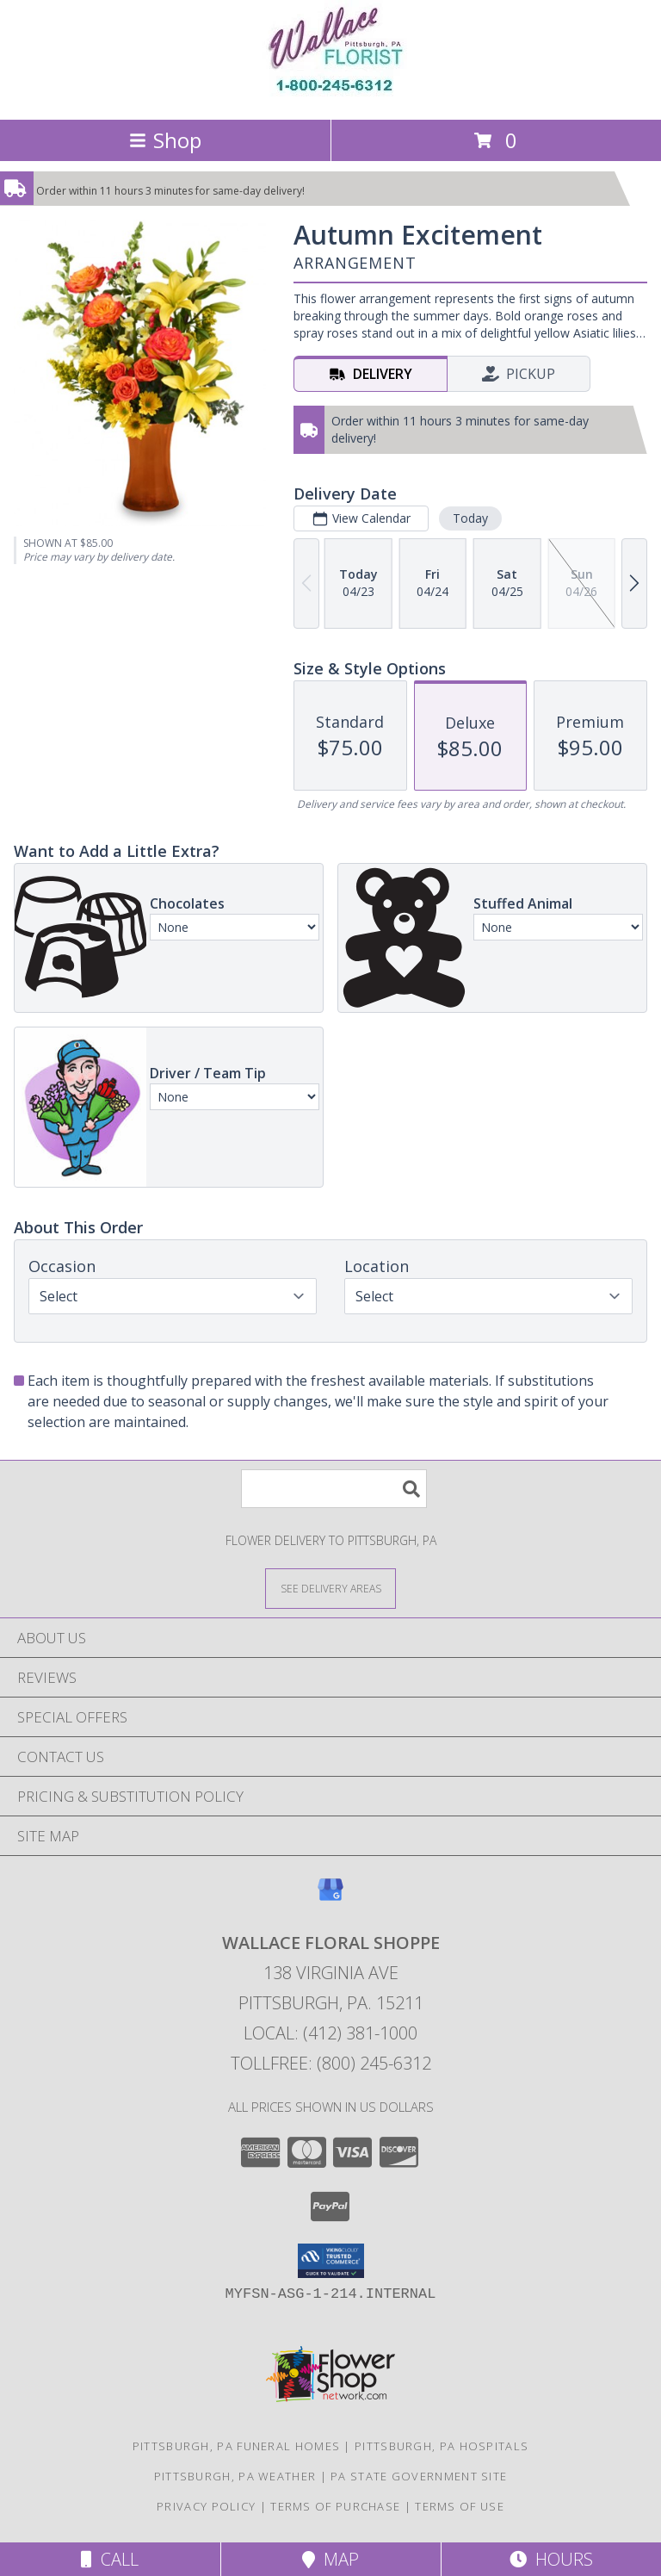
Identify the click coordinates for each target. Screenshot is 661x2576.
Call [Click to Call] (110, 2559)
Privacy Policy (206, 2506)
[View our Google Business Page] (330, 1898)
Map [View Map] (330, 2559)
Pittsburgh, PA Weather (235, 2476)
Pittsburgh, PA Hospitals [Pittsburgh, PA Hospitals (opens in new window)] (441, 2446)
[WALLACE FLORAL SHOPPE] (331, 94)
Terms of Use (459, 2506)
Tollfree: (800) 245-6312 (331, 2063)
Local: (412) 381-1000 (330, 2033)
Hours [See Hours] (551, 2559)
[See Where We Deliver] (330, 1588)
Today (470, 518)
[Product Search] (334, 1488)
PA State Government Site (418, 2476)
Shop (165, 140)
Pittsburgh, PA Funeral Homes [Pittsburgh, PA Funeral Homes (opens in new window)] (236, 2446)
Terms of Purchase (335, 2506)
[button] (331, 2261)
